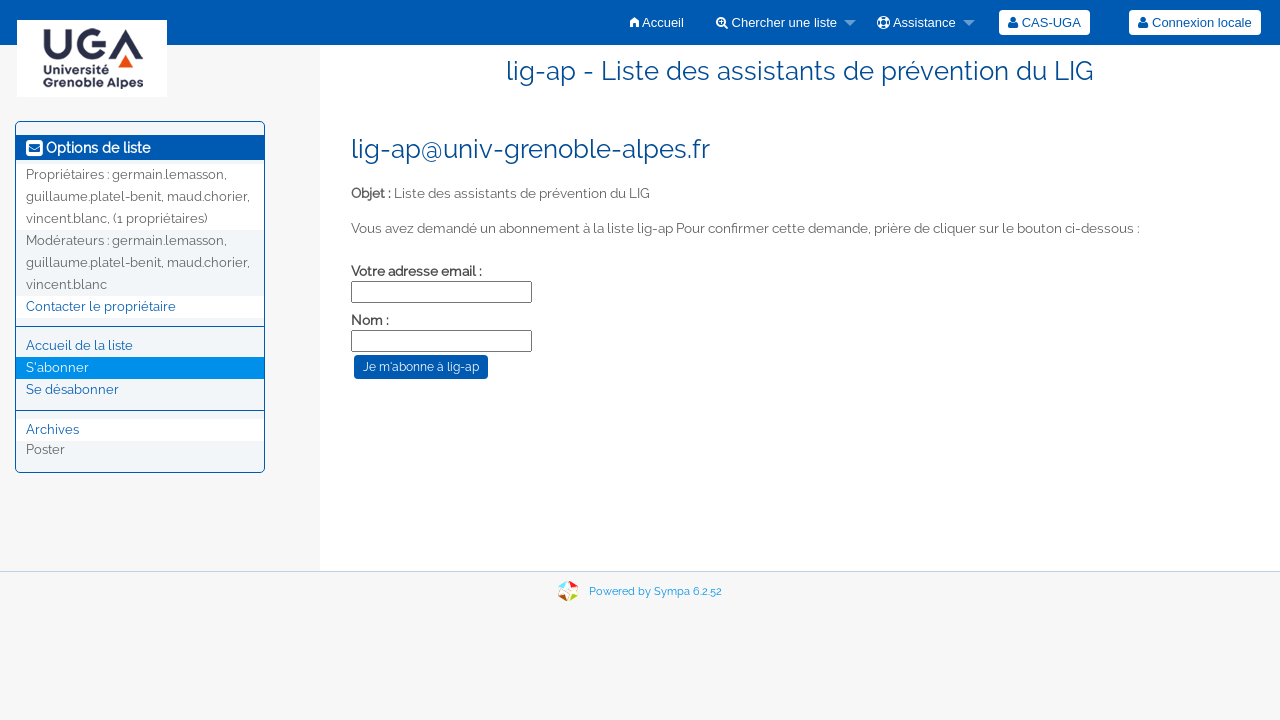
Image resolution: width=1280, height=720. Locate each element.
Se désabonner (72, 389)
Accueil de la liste (79, 345)
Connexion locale (1194, 22)
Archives (52, 429)
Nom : (370, 320)
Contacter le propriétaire (101, 306)
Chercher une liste (776, 22)
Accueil (657, 22)
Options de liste (88, 148)
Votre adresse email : (416, 271)
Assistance (916, 22)
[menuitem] (657, 22)
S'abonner (57, 367)
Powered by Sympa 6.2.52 (655, 591)
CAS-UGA (1044, 22)
